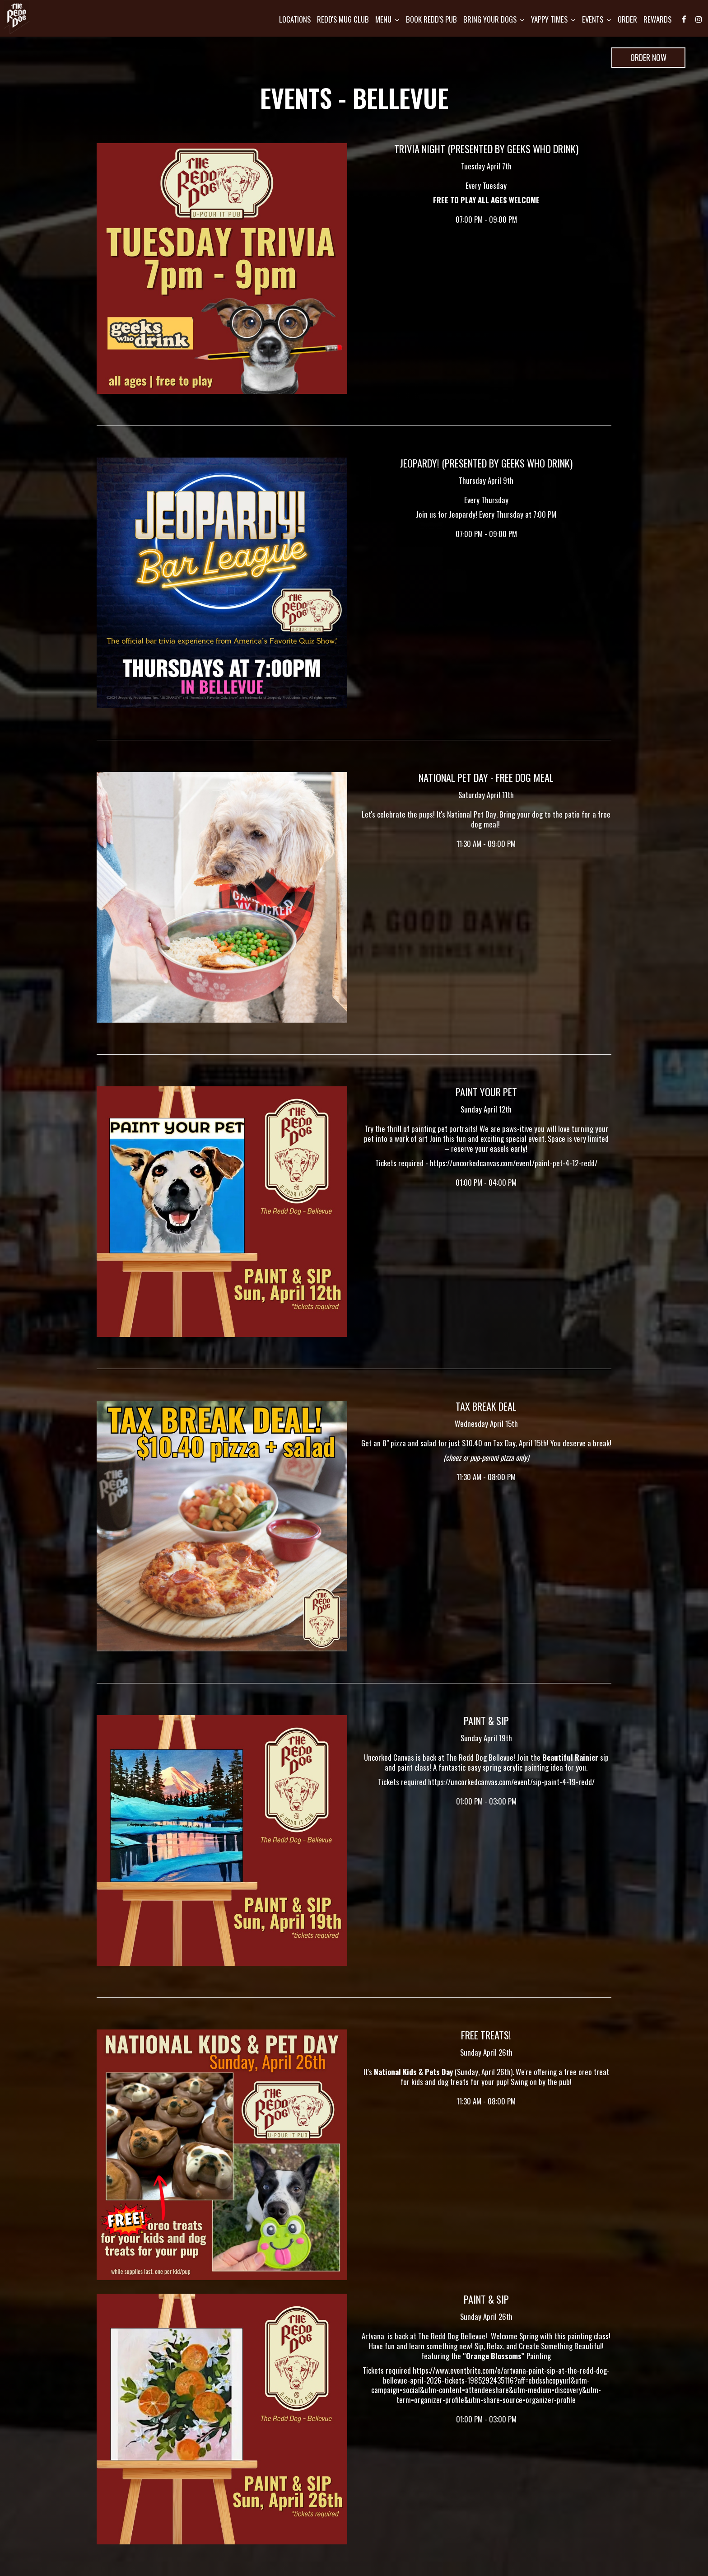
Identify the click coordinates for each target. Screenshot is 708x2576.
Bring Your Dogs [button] (489, 22)
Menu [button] (383, 22)
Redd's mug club (338, 22)
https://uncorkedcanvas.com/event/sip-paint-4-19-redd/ (511, 1781)
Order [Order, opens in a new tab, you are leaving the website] (623, 22)
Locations (290, 22)
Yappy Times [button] (548, 22)
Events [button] (592, 22)
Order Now (638, 59)
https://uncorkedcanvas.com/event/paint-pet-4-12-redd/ (513, 1163)
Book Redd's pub (426, 22)
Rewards (653, 22)
